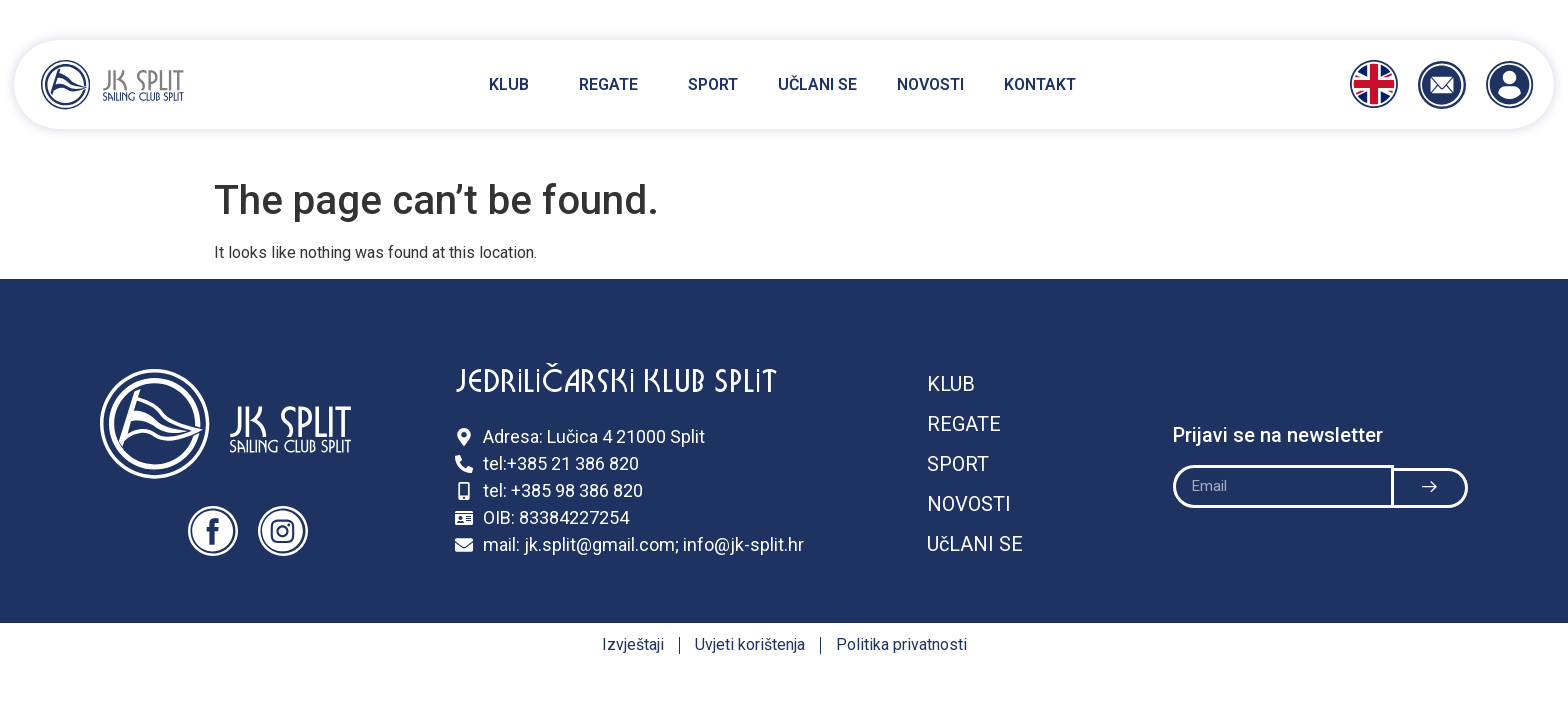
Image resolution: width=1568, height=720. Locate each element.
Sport (713, 84)
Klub (514, 85)
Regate (613, 85)
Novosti (930, 84)
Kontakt (1040, 84)
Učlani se (817, 84)
